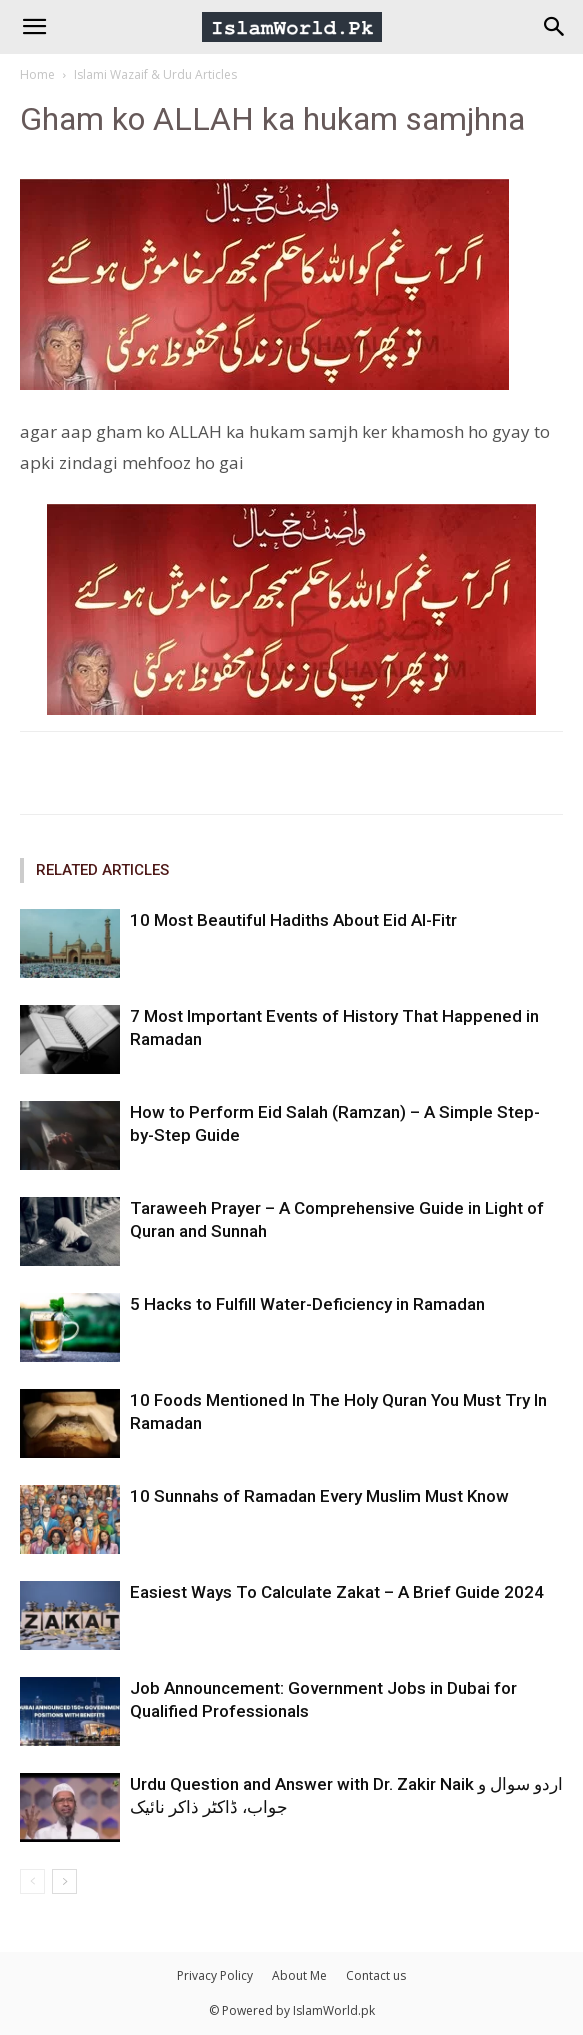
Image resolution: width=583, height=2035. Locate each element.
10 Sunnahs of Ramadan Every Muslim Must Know (319, 1496)
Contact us (376, 1975)
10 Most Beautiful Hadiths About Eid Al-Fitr (293, 920)
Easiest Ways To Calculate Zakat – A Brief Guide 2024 (337, 1592)
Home (37, 74)
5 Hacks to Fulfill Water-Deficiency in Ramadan (307, 1304)
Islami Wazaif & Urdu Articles (155, 74)
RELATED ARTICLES (102, 870)
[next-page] (64, 1881)
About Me (299, 1975)
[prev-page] (32, 1881)
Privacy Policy (215, 1975)
